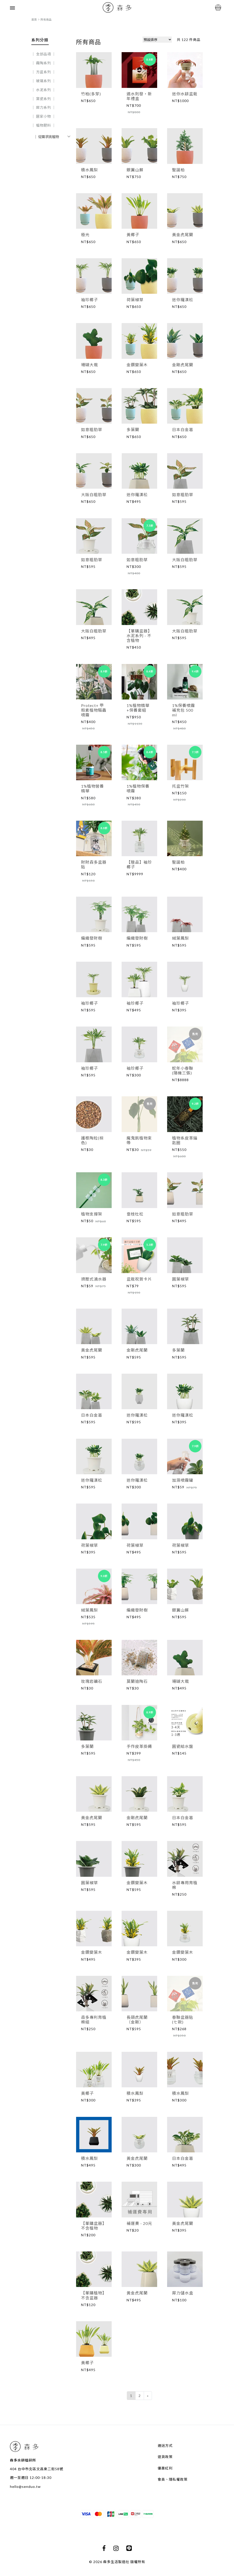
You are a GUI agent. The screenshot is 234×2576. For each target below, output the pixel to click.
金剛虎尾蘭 (182, 364)
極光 (85, 234)
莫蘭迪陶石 (137, 1681)
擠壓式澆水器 (93, 1279)
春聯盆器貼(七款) (182, 2019)
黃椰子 (133, 234)
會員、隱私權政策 (172, 2479)
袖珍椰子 (89, 299)
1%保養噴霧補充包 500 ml (183, 710)
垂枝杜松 (135, 1214)
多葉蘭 (133, 429)
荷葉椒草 (135, 299)
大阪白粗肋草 (93, 494)
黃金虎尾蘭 (182, 234)
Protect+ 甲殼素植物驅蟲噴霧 (93, 710)
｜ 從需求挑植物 (46, 137)
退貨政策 (165, 2457)
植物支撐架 (91, 1214)
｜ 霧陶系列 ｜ (43, 63)
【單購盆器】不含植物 (93, 2225)
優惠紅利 (165, 2468)
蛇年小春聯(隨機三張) (182, 1070)
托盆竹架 (180, 786)
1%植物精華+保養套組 (138, 707)
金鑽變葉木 (137, 364)
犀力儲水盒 (182, 2292)
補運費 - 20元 (139, 2223)
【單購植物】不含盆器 (93, 2295)
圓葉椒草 (180, 1279)
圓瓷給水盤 (182, 1746)
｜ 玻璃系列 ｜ (43, 81)
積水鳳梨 (89, 169)
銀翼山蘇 (135, 169)
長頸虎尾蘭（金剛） (137, 2019)
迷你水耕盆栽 (184, 93)
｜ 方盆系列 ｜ (43, 72)
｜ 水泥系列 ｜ (43, 90)
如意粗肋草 (91, 429)
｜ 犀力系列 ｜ (43, 107)
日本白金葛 (182, 429)
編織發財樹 (91, 938)
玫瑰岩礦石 (91, 1681)
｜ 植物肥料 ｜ (43, 125)
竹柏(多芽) (91, 93)
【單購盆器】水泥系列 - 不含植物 (139, 635)
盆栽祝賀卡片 (139, 1279)
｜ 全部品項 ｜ (43, 54)
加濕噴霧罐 (182, 1480)
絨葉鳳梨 (180, 938)
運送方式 (165, 2445)
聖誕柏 (178, 169)
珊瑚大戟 (89, 364)
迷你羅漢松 (182, 299)
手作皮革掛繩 (139, 1746)
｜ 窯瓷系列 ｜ (43, 99)
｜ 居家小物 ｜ (43, 116)
